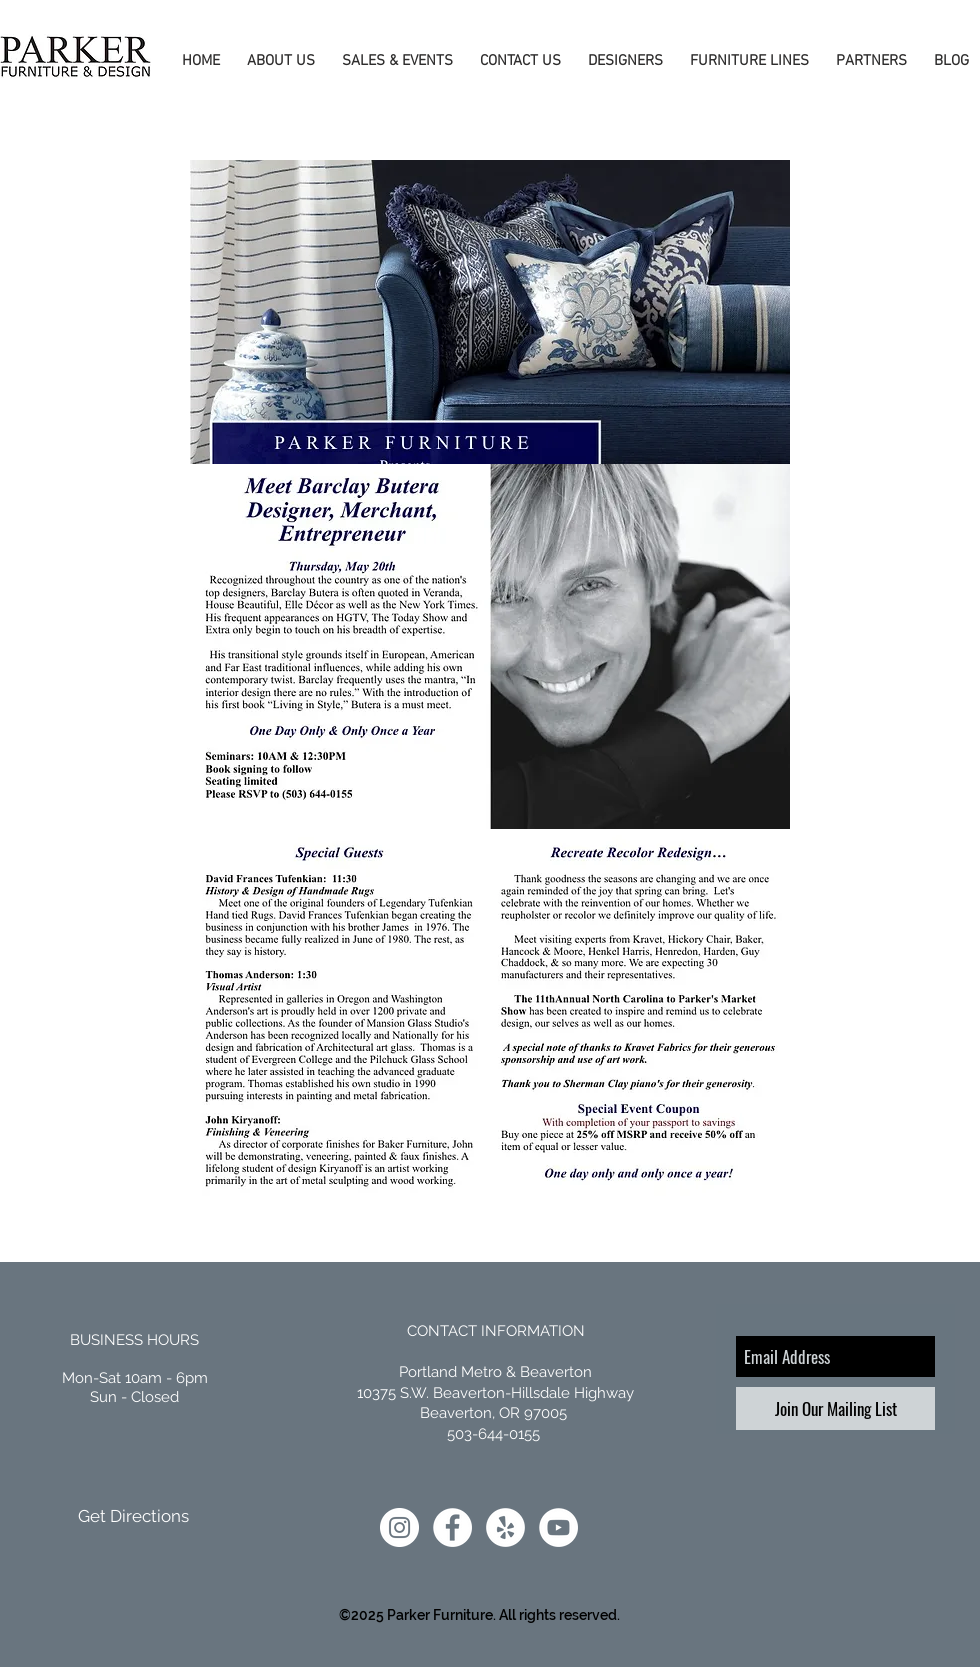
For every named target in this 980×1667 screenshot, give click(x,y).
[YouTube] (558, 1527)
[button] (277, 61)
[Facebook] (452, 1527)
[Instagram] (399, 1527)
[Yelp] (505, 1527)
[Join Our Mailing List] (835, 1408)
